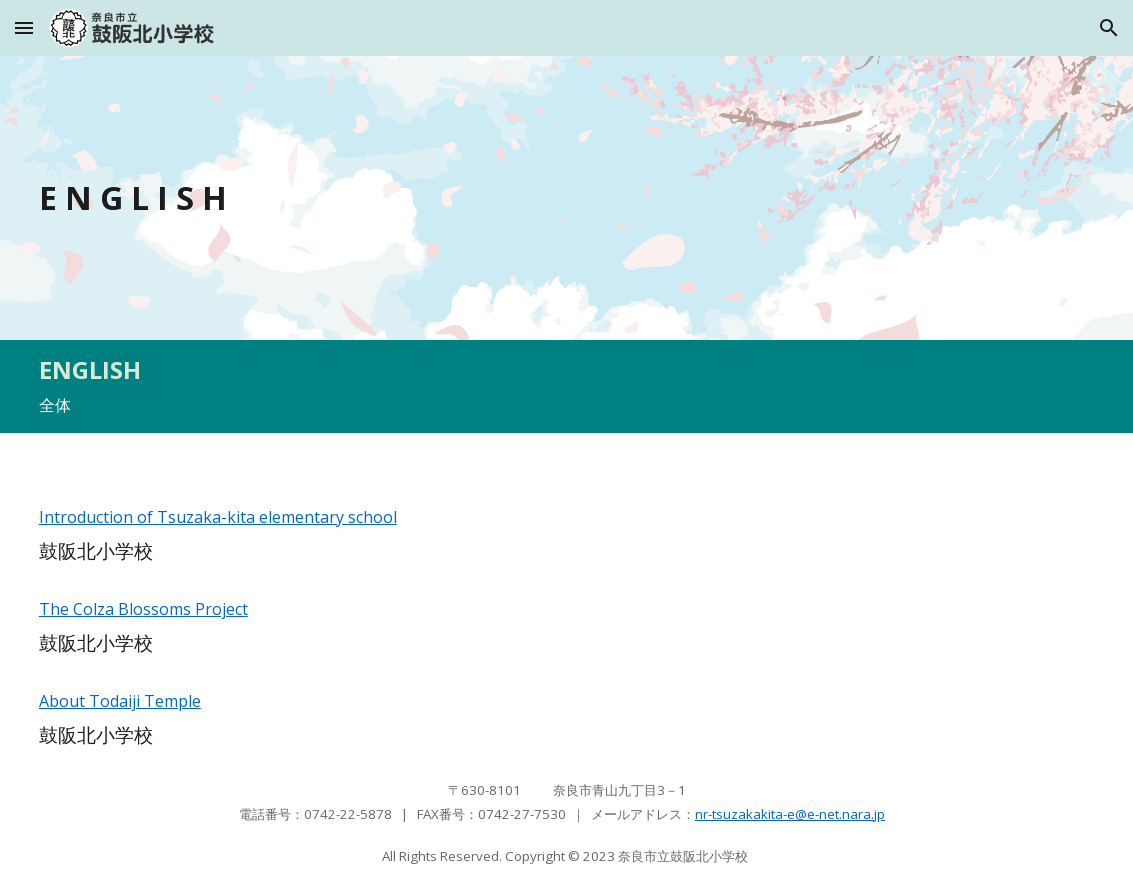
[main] (431, 198)
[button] (24, 27)
